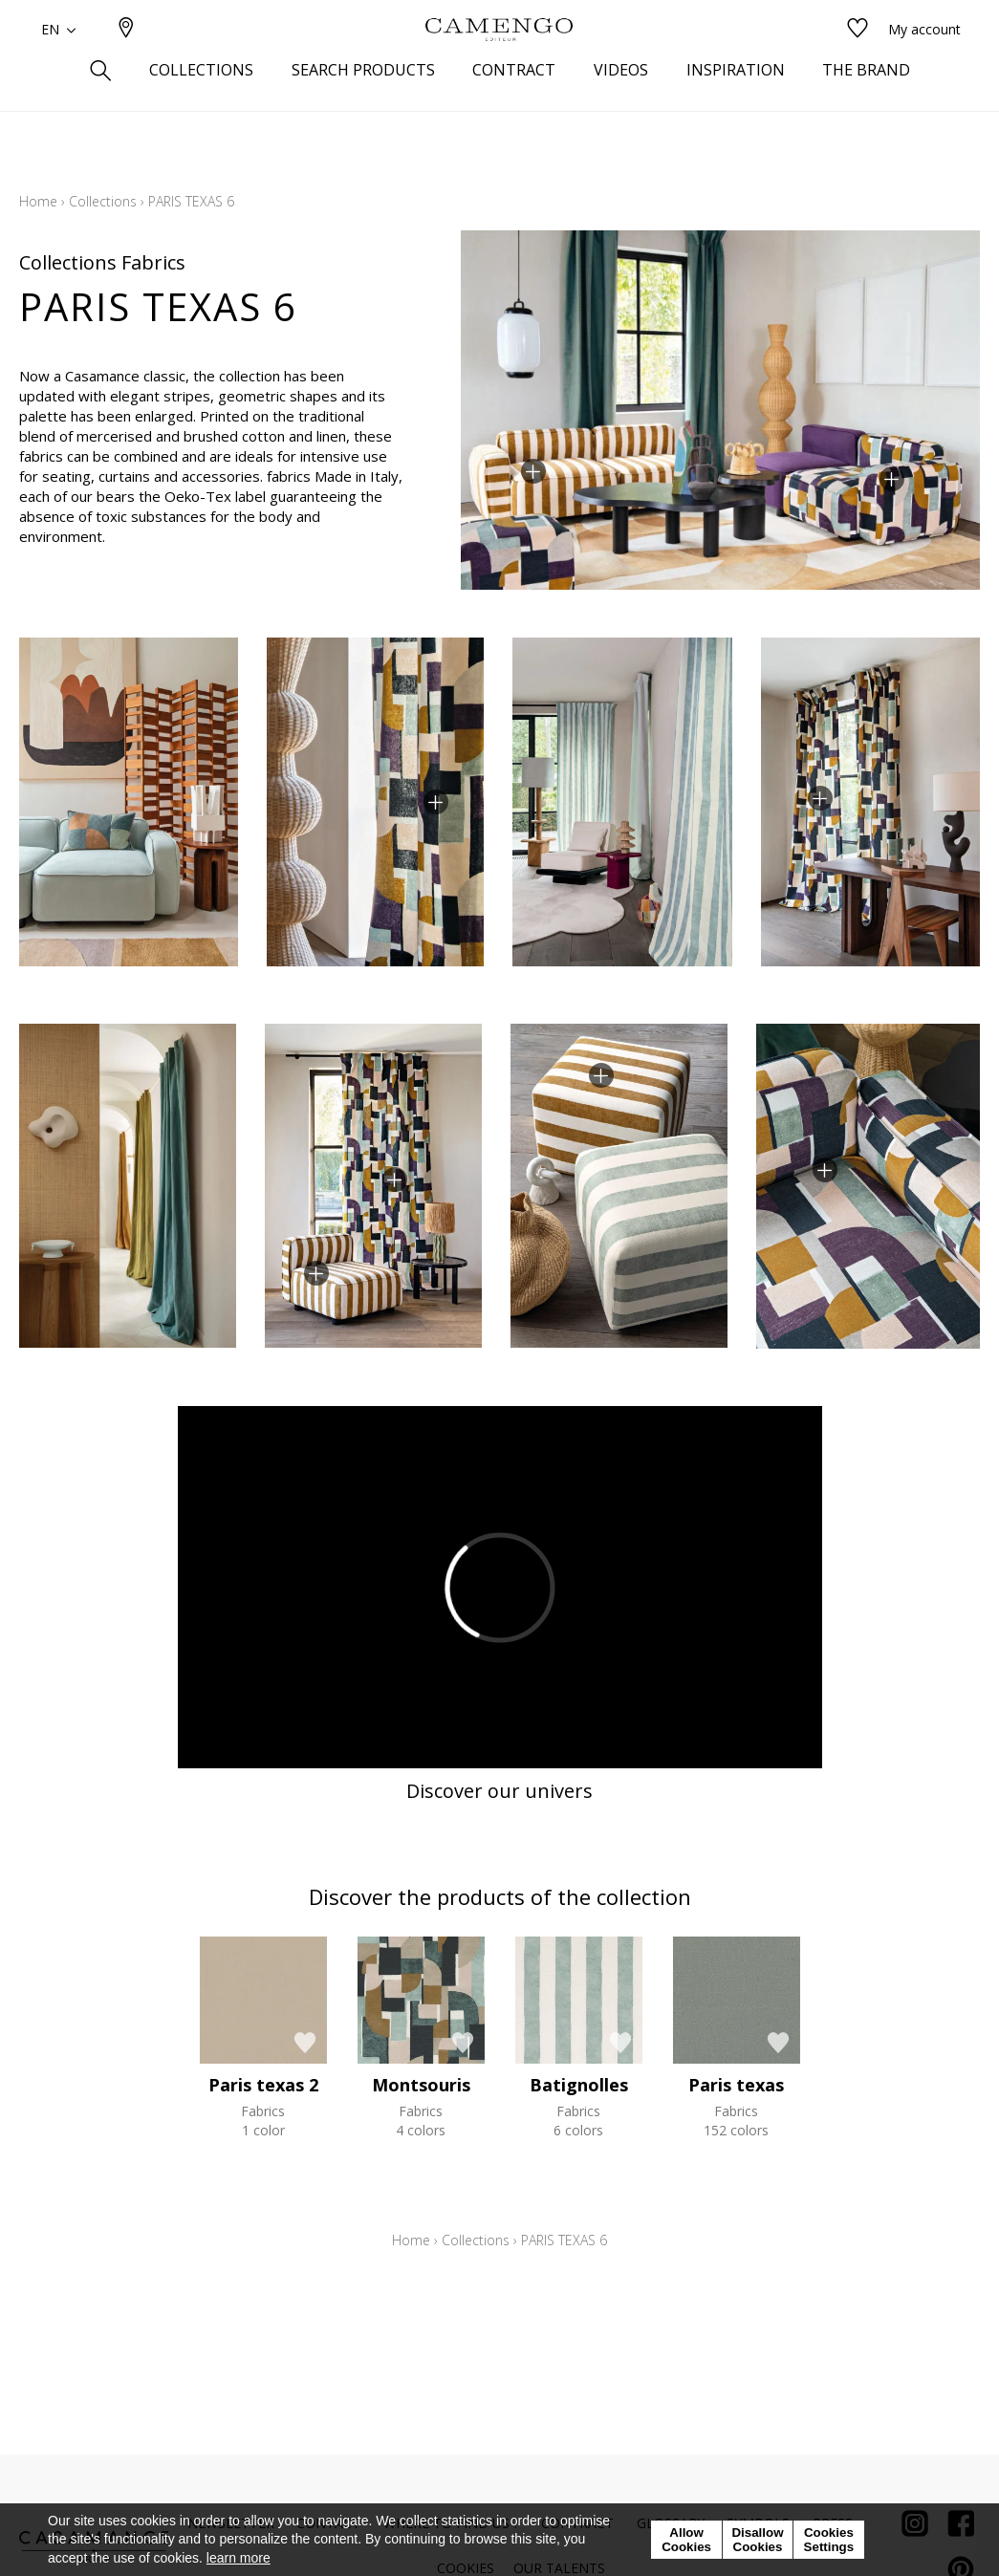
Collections (103, 201)
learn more (238, 2557)
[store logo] (499, 60)
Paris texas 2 (263, 2084)
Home (38, 201)
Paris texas (736, 2084)
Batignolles (579, 2084)
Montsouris (421, 2084)
